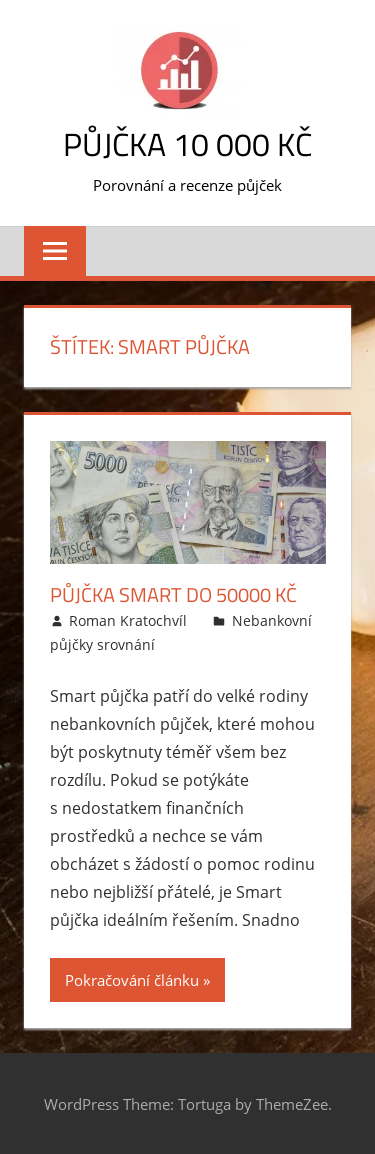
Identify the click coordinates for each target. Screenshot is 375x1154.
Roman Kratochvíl (128, 620)
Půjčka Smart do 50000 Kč (173, 594)
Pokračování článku (132, 980)
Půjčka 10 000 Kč (187, 144)
